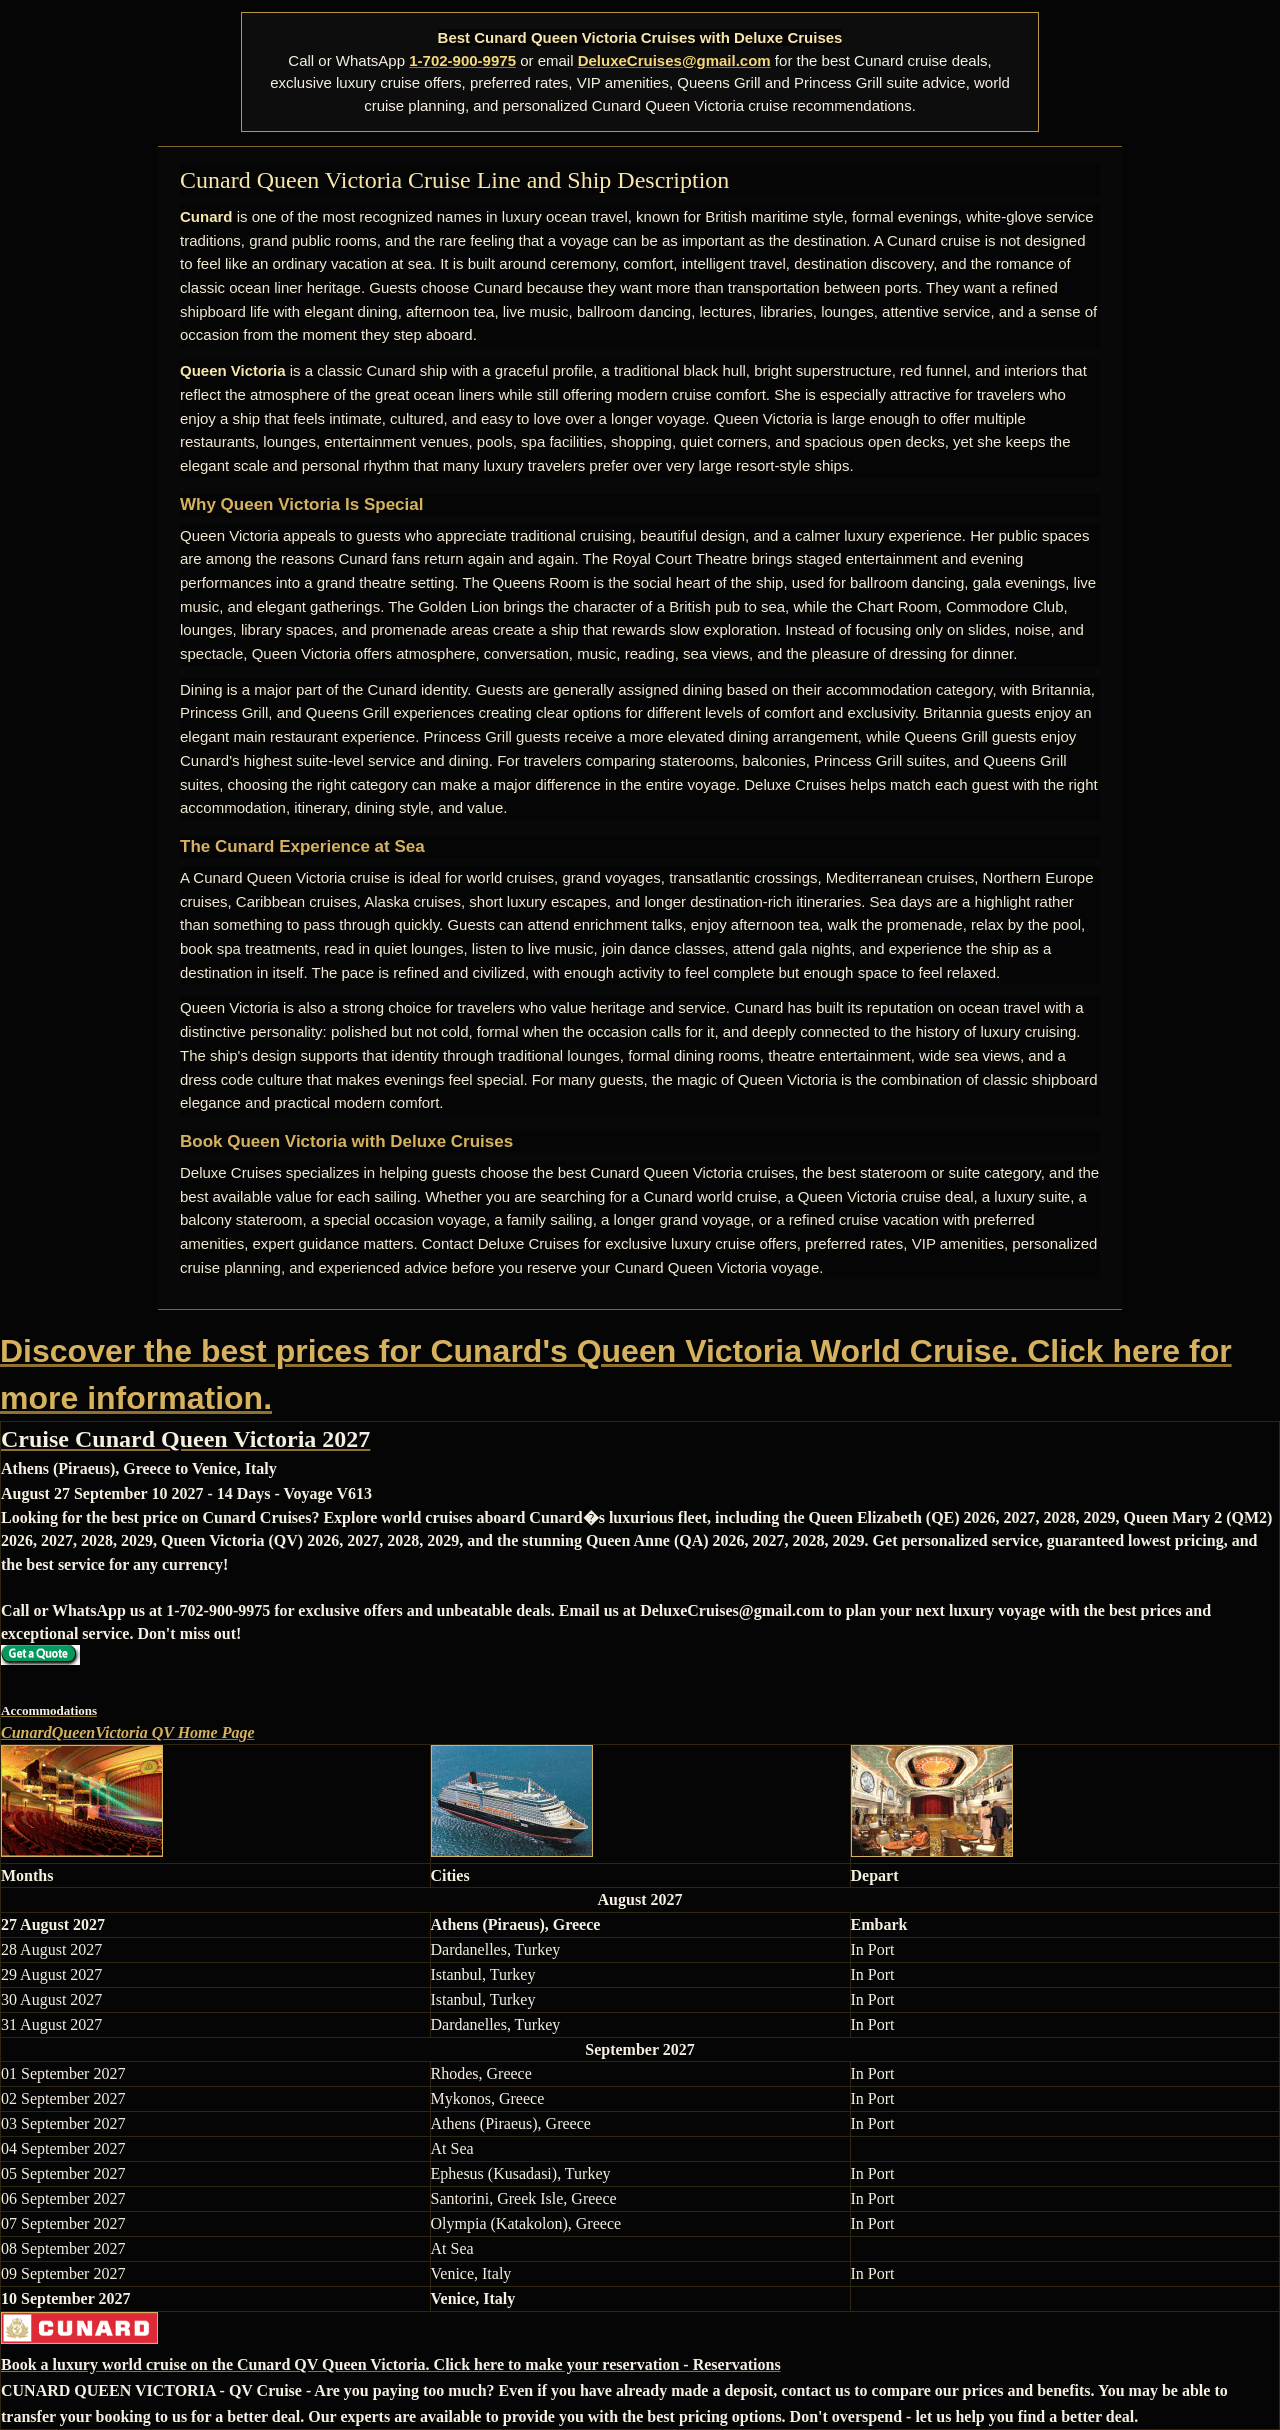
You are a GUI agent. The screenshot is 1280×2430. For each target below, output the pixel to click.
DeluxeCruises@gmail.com (674, 60)
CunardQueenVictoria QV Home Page (128, 1732)
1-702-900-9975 (462, 60)
